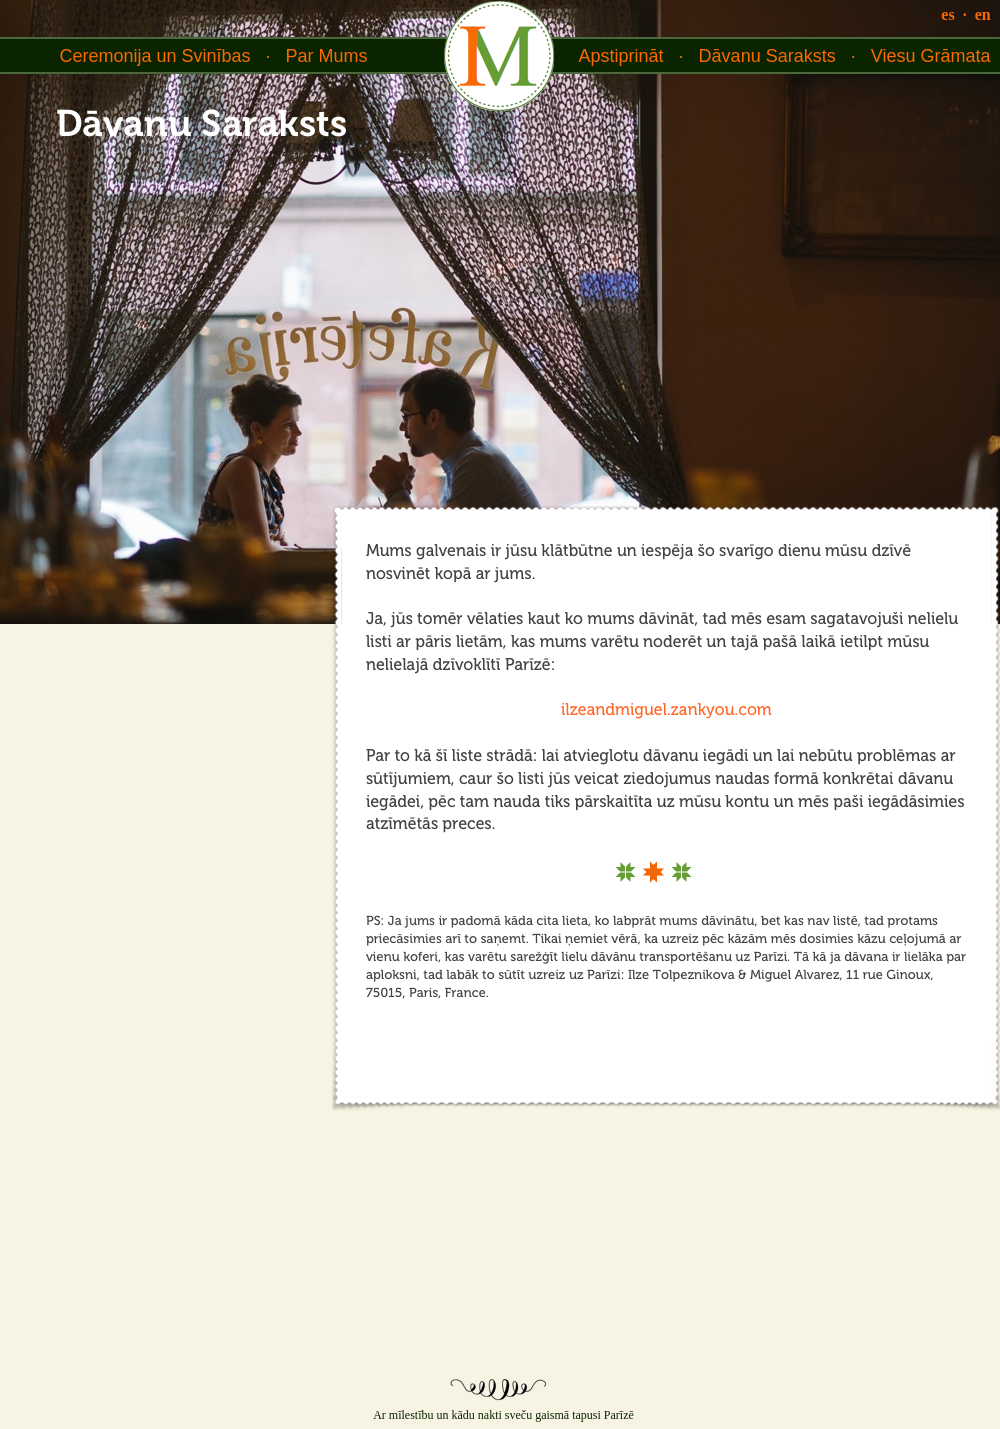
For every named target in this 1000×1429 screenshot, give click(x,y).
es (947, 14)
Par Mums (327, 56)
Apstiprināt (621, 56)
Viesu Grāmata (931, 56)
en (983, 14)
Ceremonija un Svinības (154, 56)
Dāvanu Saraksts (767, 56)
